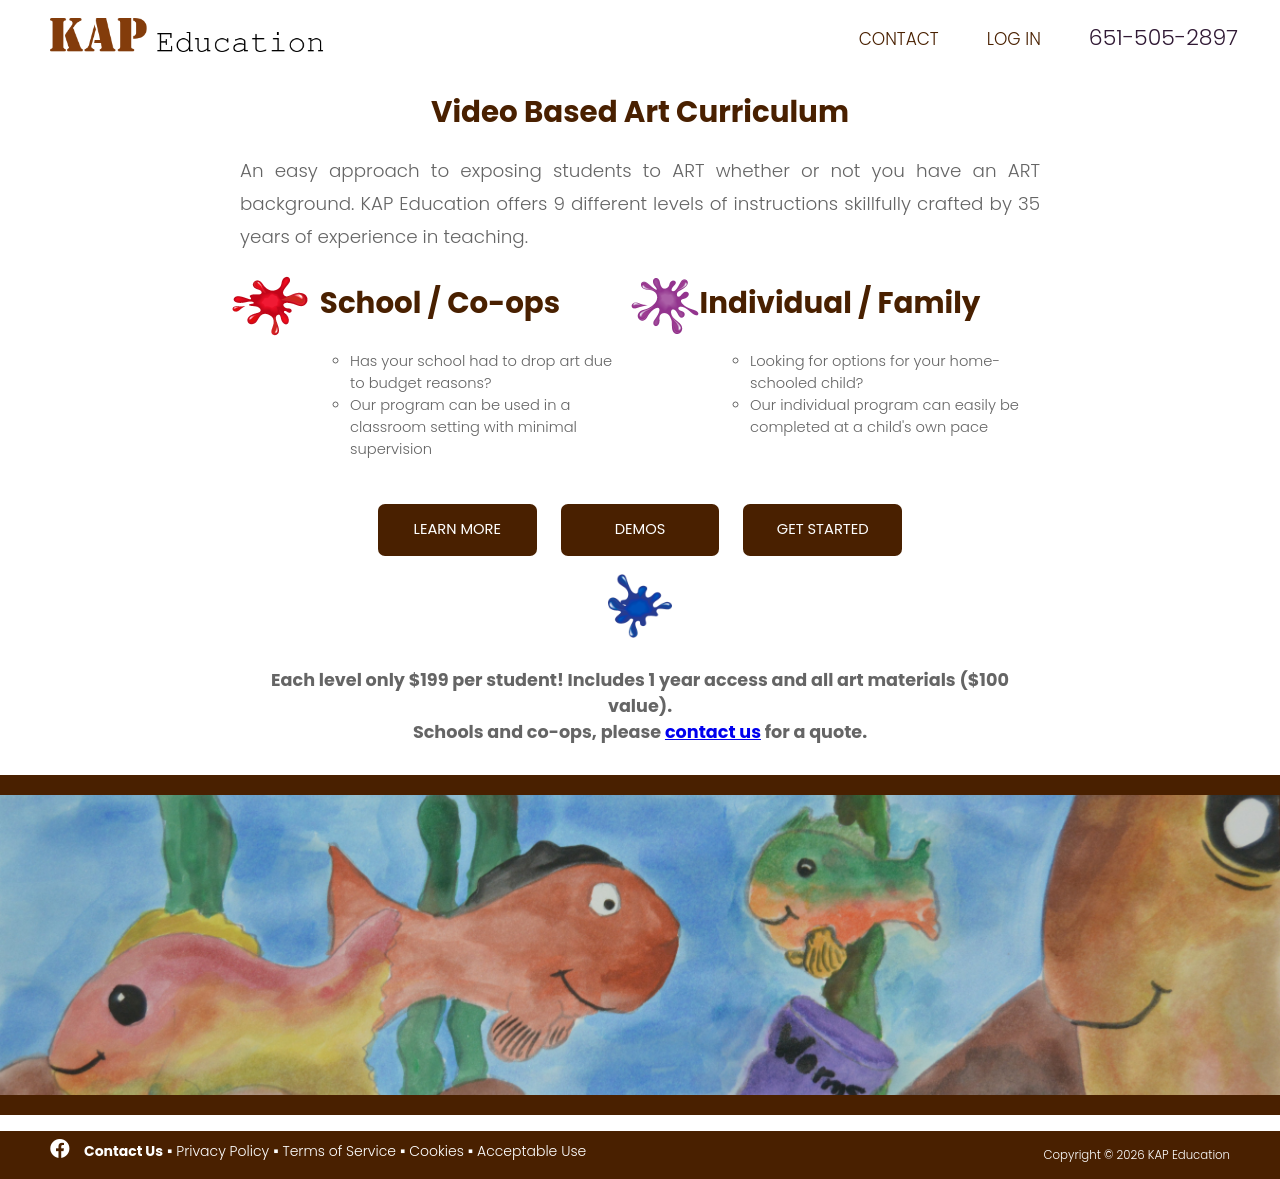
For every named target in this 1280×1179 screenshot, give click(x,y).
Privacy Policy (222, 1151)
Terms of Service (339, 1151)
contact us (713, 732)
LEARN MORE (457, 529)
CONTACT (899, 39)
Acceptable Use (531, 1151)
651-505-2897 (1163, 37)
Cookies (436, 1151)
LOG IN (1014, 39)
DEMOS (640, 529)
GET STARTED (823, 529)
